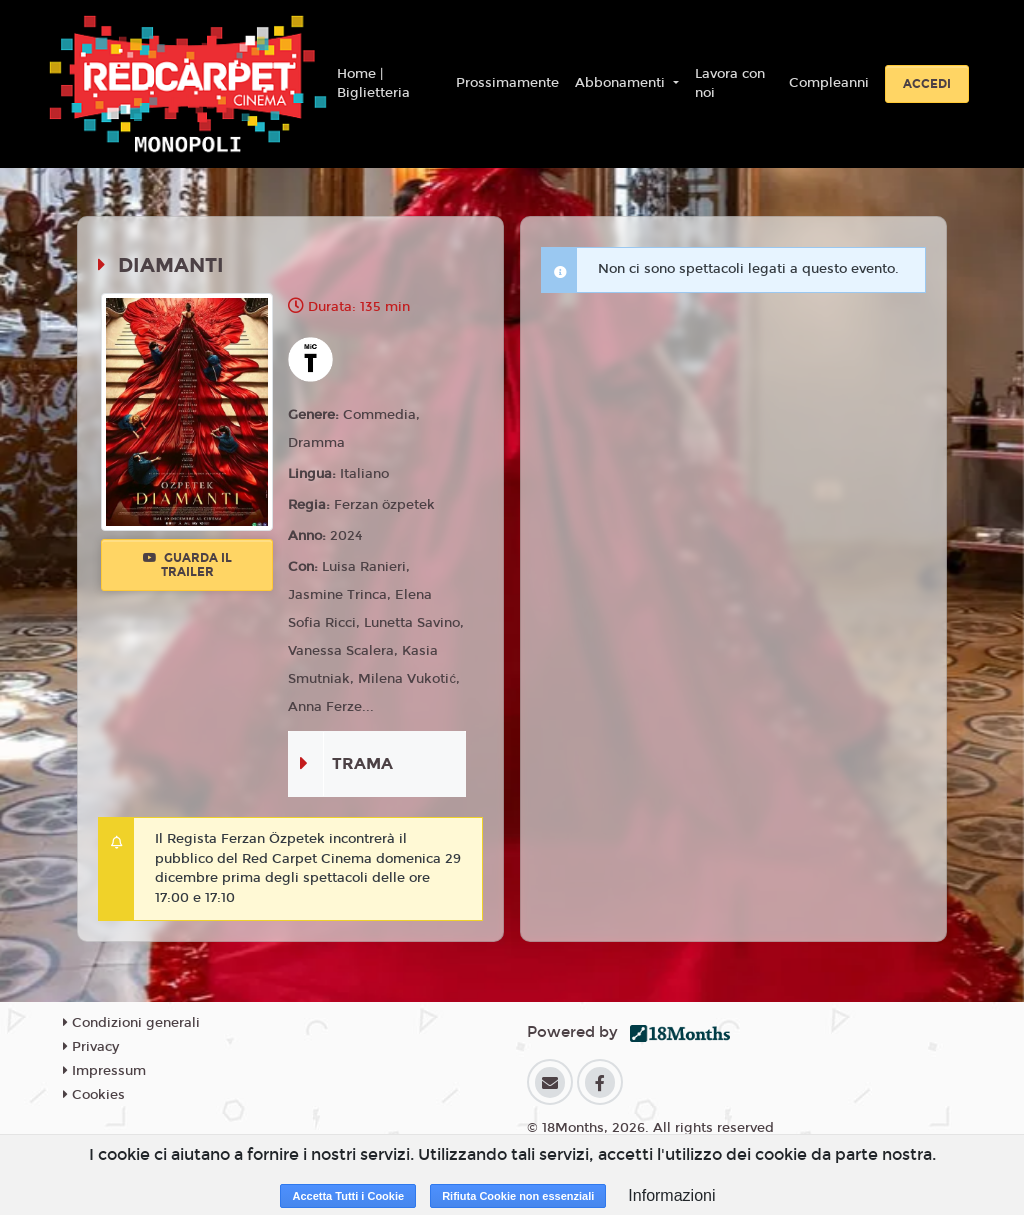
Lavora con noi (730, 84)
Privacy (91, 1047)
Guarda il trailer (187, 565)
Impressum (104, 1071)
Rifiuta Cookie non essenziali (518, 1196)
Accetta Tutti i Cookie (348, 1196)
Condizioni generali (131, 1023)
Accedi (927, 84)
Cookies (94, 1095)
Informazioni (671, 1195)
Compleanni (829, 83)
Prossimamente (507, 83)
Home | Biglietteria (373, 84)
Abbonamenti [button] (622, 83)
